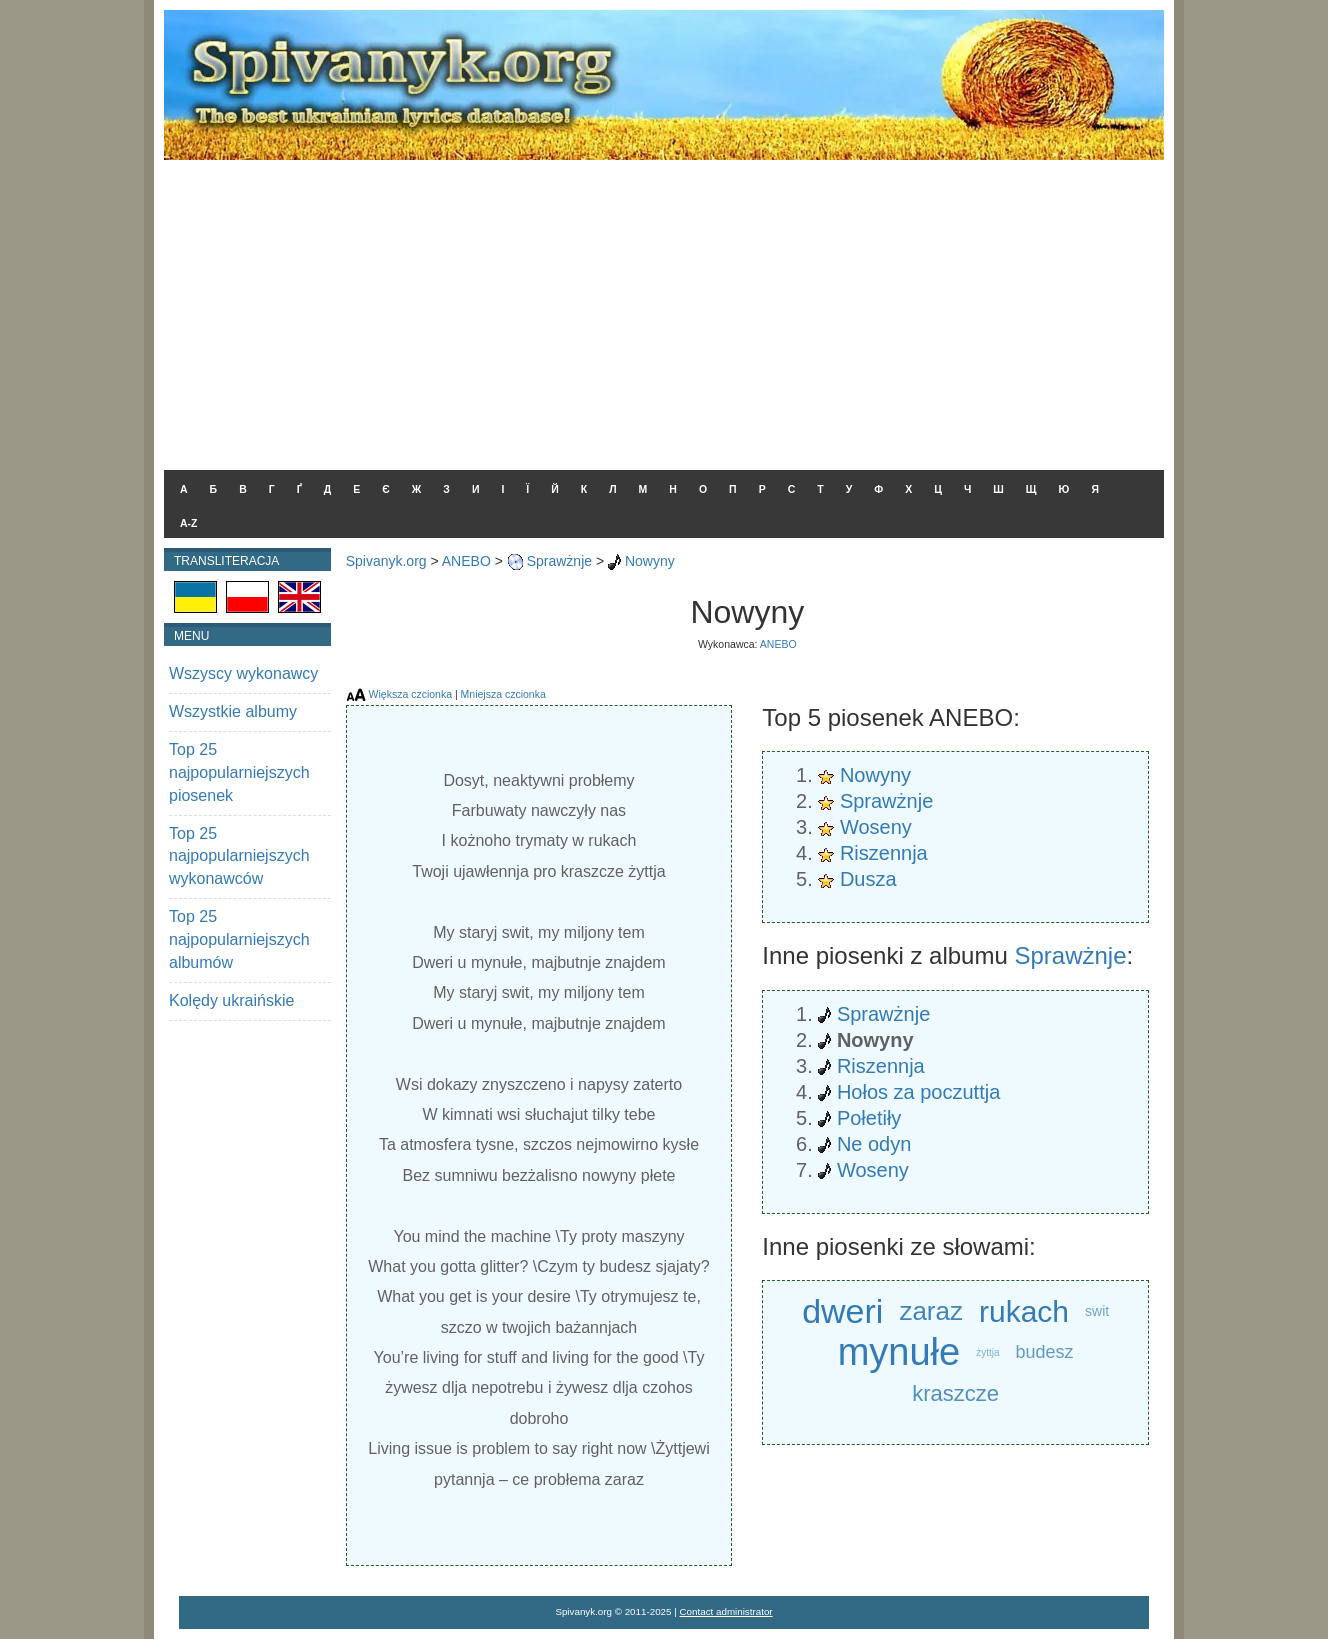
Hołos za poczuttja (918, 1092)
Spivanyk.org (386, 561)
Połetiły (869, 1118)
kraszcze (955, 1393)
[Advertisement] (664, 310)
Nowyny (650, 561)
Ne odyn (874, 1144)
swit (1097, 1311)
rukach (1024, 1311)
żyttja (987, 1352)
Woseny (876, 827)
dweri (842, 1311)
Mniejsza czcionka (503, 694)
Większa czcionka (410, 694)
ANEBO (466, 561)
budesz (1045, 1352)
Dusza (868, 879)
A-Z (189, 523)
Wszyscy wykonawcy (243, 673)
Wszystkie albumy (233, 711)
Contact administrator (726, 1611)
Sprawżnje (559, 561)
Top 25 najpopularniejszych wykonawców (239, 856)
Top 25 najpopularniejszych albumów (239, 939)
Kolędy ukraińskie (231, 1000)
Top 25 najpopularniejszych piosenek (239, 772)
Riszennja (884, 853)
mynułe (899, 1352)
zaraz (931, 1311)
